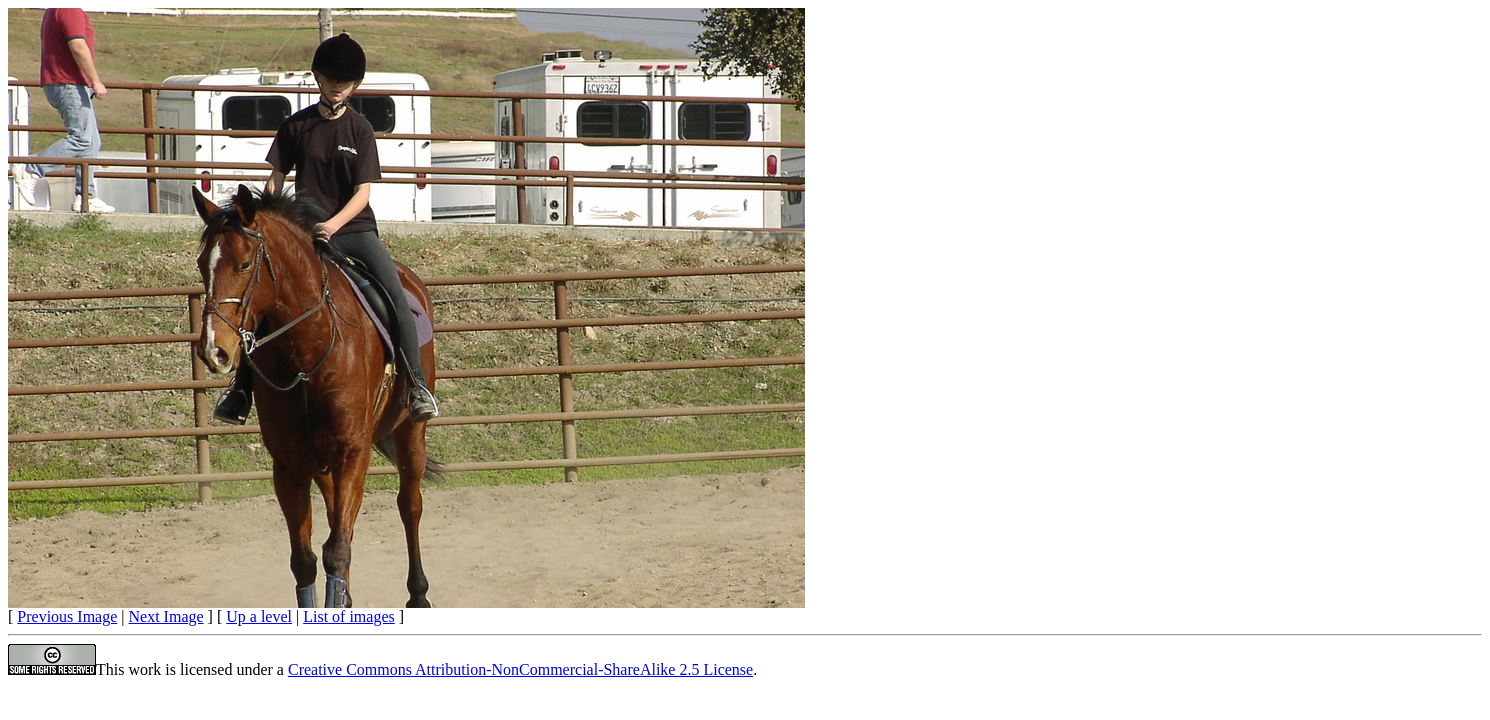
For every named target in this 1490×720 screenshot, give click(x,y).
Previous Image (67, 616)
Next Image (166, 616)
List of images (349, 616)
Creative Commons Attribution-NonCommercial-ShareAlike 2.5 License (520, 669)
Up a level (259, 616)
